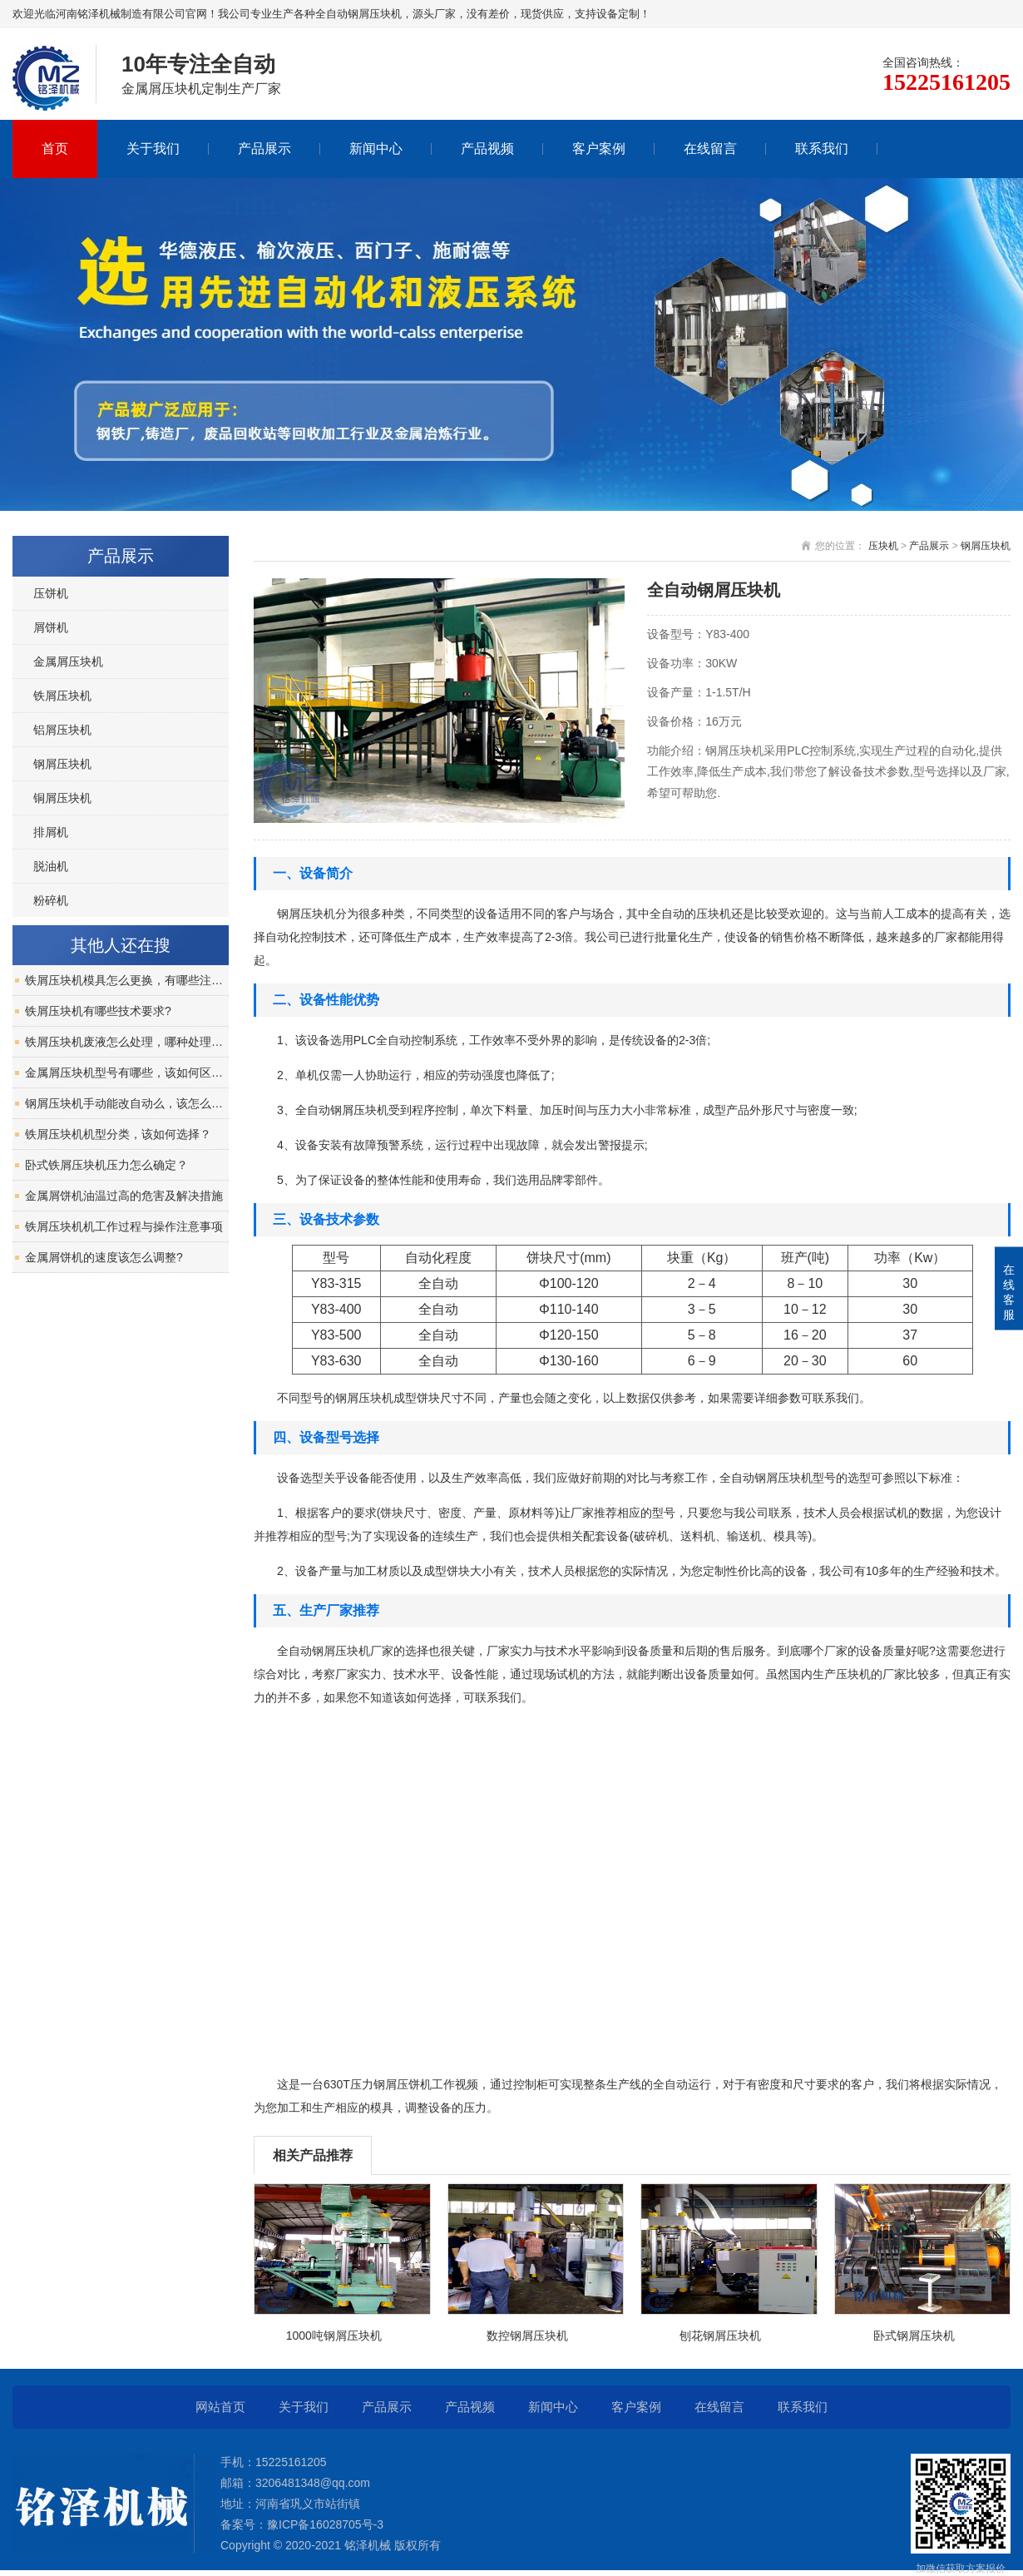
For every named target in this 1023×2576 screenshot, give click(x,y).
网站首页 (220, 2407)
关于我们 (153, 148)
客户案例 (598, 148)
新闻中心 (376, 148)
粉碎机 (50, 900)
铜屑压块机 (62, 798)
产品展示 (264, 148)
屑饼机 (50, 627)
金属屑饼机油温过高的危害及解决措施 (124, 1195)
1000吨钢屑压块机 (334, 2335)
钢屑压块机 (986, 546)
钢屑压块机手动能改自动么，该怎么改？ (127, 1103)
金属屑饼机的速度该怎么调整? (104, 1257)
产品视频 (487, 148)
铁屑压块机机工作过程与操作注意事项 (124, 1226)
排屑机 (50, 832)
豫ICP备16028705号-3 (325, 2524)
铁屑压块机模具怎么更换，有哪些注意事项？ (127, 980)
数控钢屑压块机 (527, 2335)
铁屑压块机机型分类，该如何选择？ (118, 1134)
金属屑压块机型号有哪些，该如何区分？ (127, 1072)
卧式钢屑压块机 (914, 2335)
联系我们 (821, 148)
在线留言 (710, 148)
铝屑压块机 (62, 729)
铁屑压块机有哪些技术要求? (98, 1011)
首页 (55, 148)
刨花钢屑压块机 (720, 2335)
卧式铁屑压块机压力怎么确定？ (106, 1165)
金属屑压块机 (68, 661)
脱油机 (50, 866)
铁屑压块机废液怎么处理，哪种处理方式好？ (127, 1041)
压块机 (883, 546)
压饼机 (50, 593)
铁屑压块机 (62, 695)
